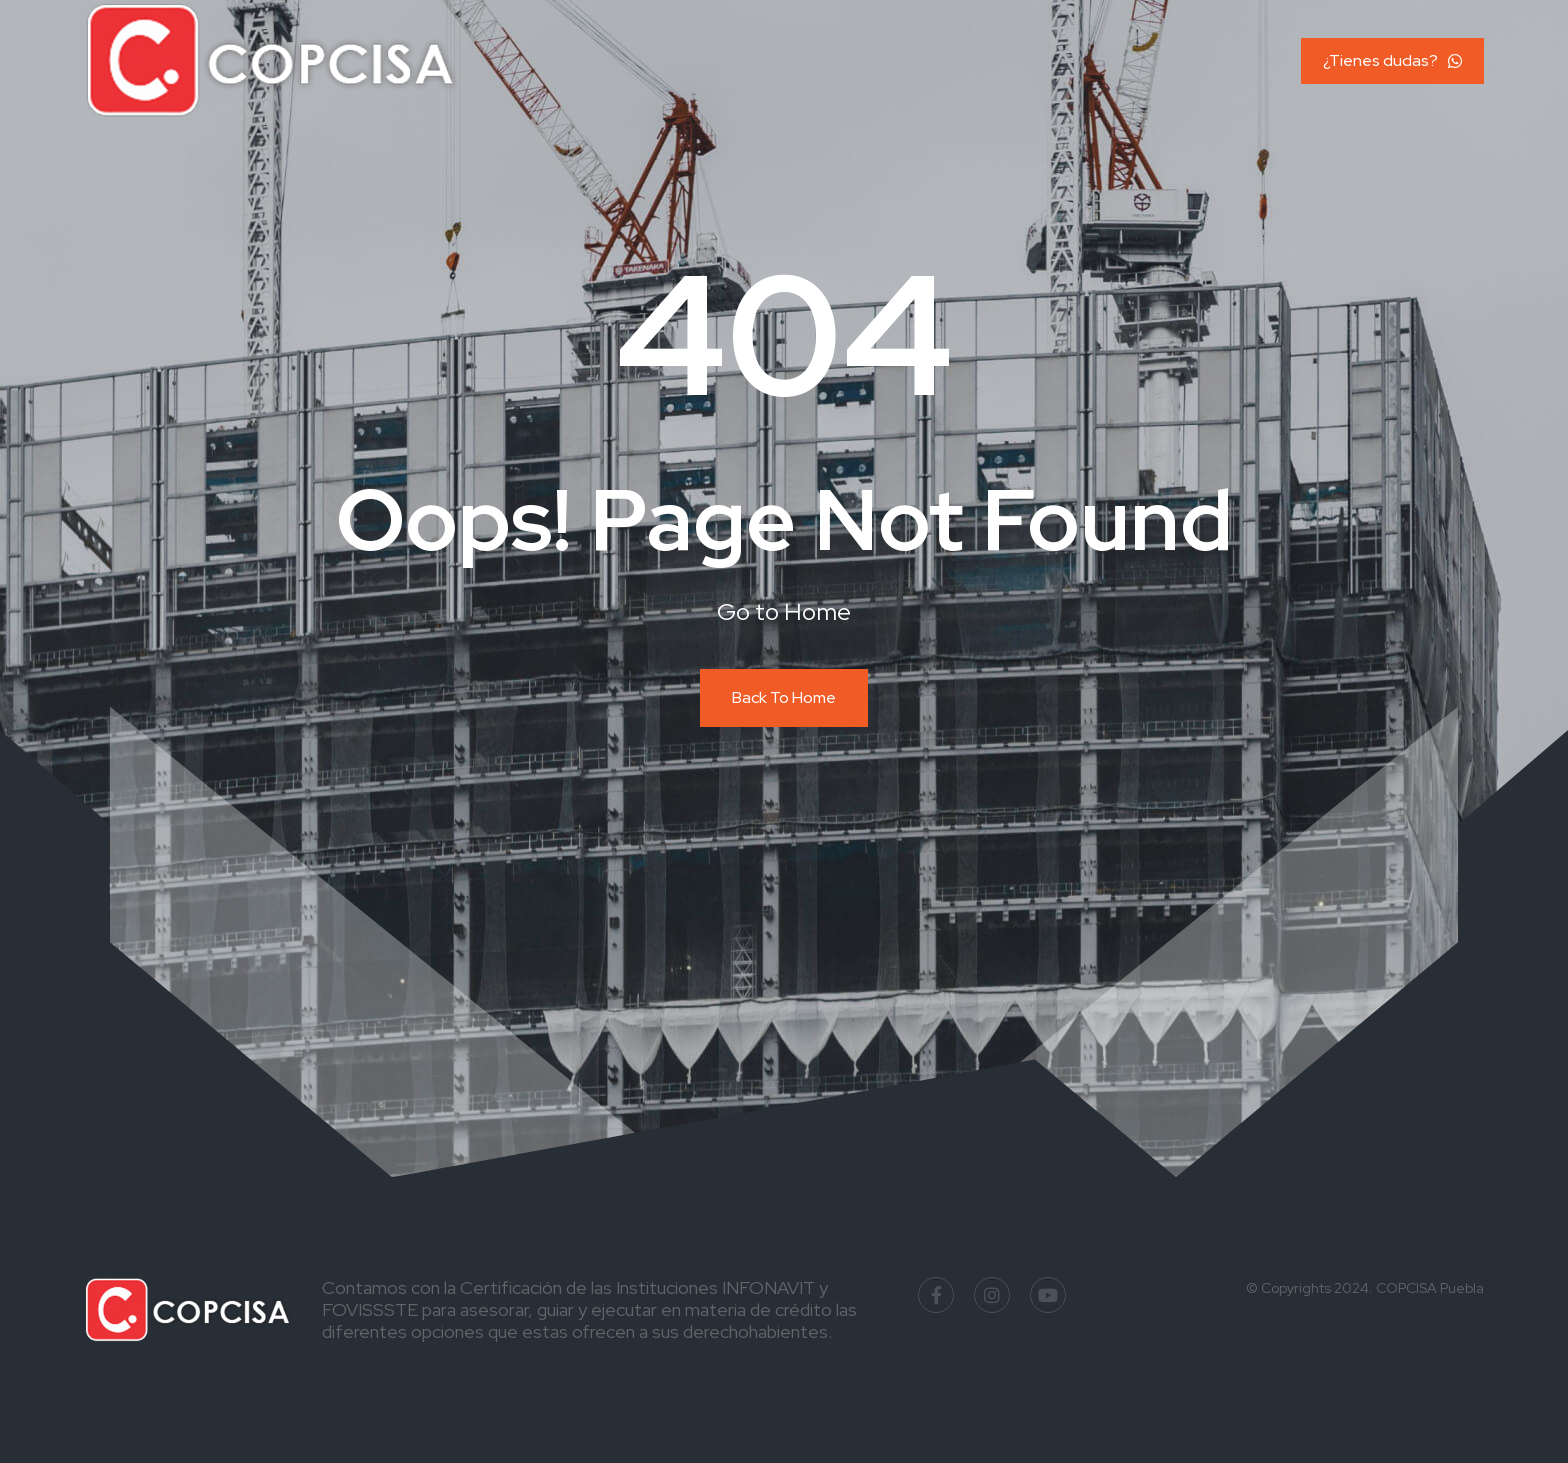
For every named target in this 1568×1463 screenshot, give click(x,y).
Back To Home (784, 697)
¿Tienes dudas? (1392, 60)
